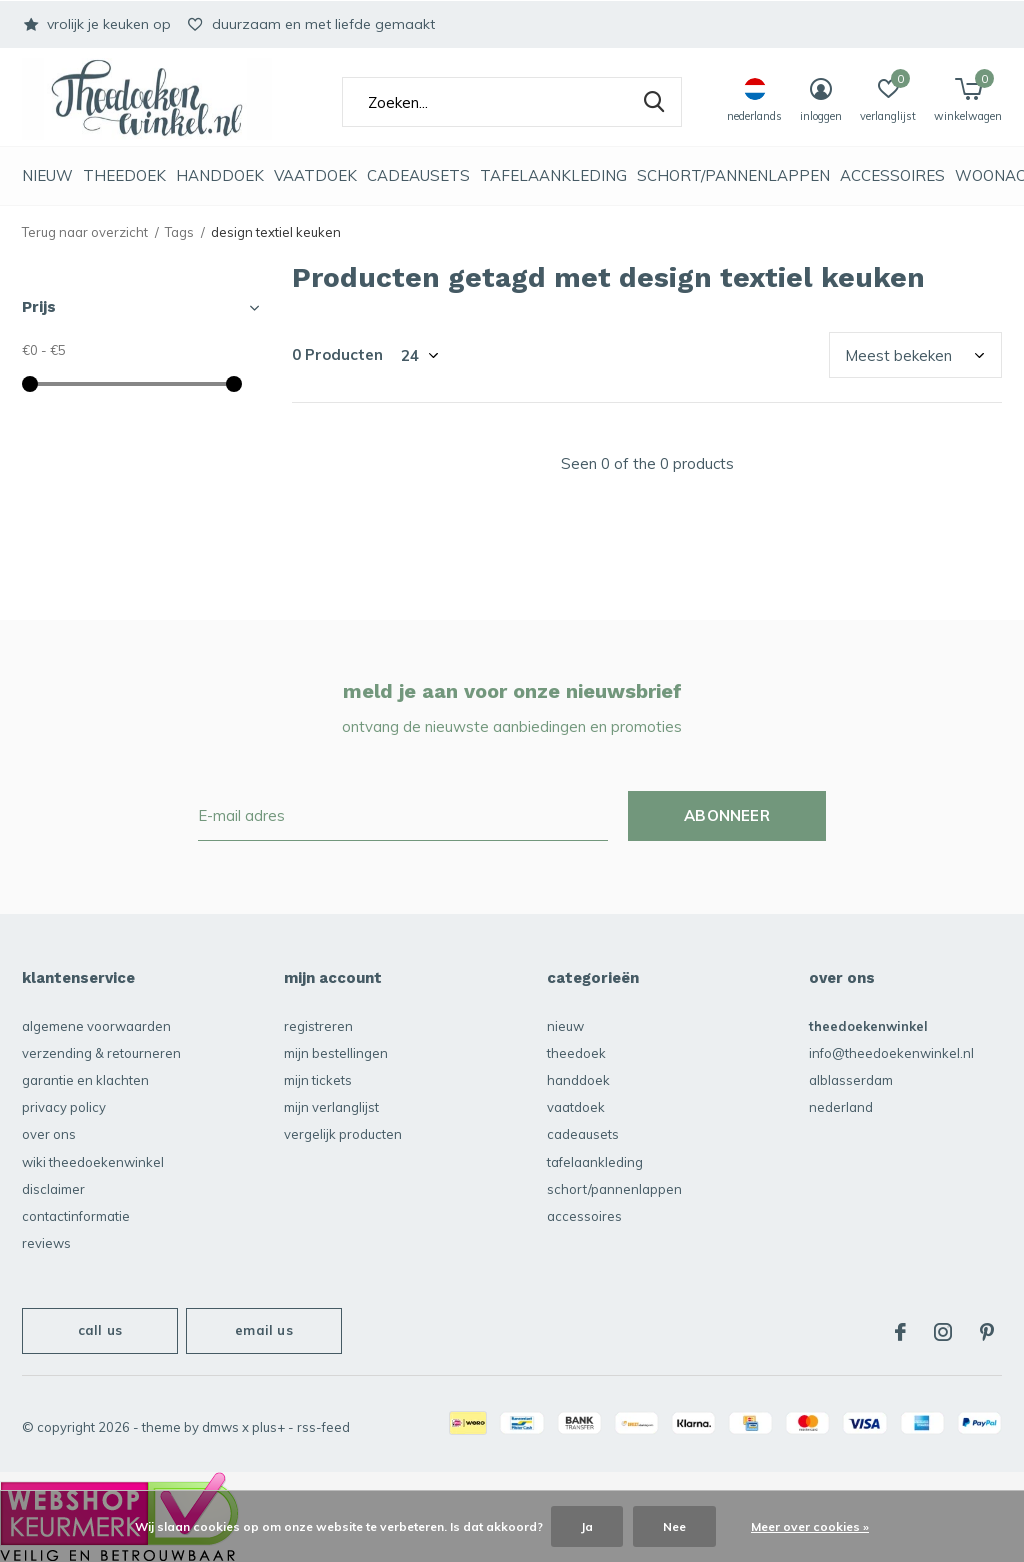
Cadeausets (418, 175)
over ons (49, 1134)
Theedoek (124, 175)
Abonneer (727, 815)
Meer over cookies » (810, 1526)
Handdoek (220, 175)
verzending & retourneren (101, 1053)
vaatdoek (315, 175)
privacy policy (64, 1107)
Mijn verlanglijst (331, 1107)
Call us (100, 1330)
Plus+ (268, 1427)
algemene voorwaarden (96, 1026)
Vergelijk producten (343, 1134)
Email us (263, 1330)
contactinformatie (76, 1216)
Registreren (318, 1026)
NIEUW (47, 175)
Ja (587, 1526)
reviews (46, 1243)
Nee (674, 1526)
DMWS (220, 1427)
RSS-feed (323, 1427)
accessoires (892, 175)
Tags (179, 232)
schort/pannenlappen (733, 175)
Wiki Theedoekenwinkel (93, 1162)
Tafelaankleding (553, 175)
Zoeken (654, 102)
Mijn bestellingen (336, 1053)
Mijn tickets (318, 1080)
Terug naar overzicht (85, 232)
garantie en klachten (85, 1080)
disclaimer (53, 1189)
